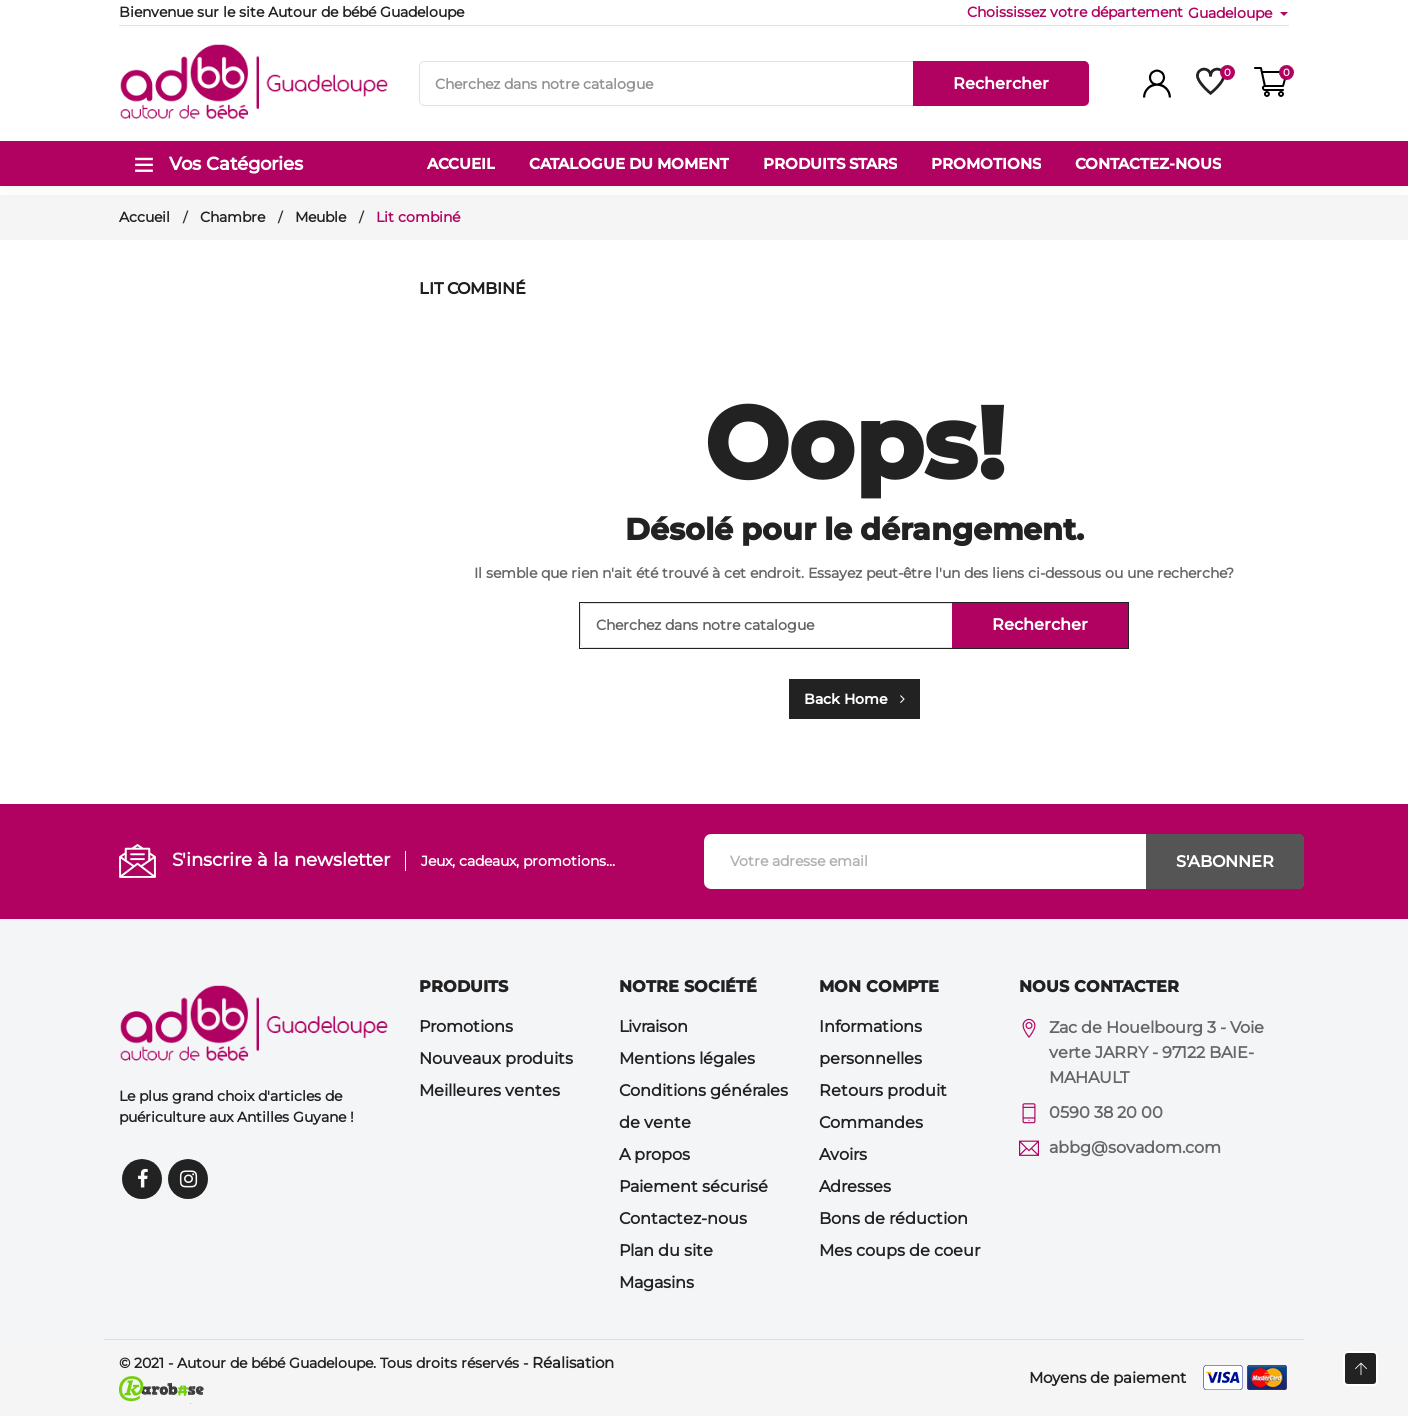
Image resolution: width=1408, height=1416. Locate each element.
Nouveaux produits (496, 1058)
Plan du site (666, 1250)
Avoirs (843, 1154)
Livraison (653, 1026)
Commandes (871, 1122)
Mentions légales (687, 1058)
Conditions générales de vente (703, 1106)
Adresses (855, 1186)
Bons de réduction (893, 1218)
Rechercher (1001, 83)
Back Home (854, 699)
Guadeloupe (1232, 13)
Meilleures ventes (489, 1090)
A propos (654, 1154)
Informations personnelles (870, 1042)
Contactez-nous (683, 1218)
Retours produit (883, 1090)
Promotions (466, 1026)
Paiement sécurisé (693, 1186)
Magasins (656, 1282)
